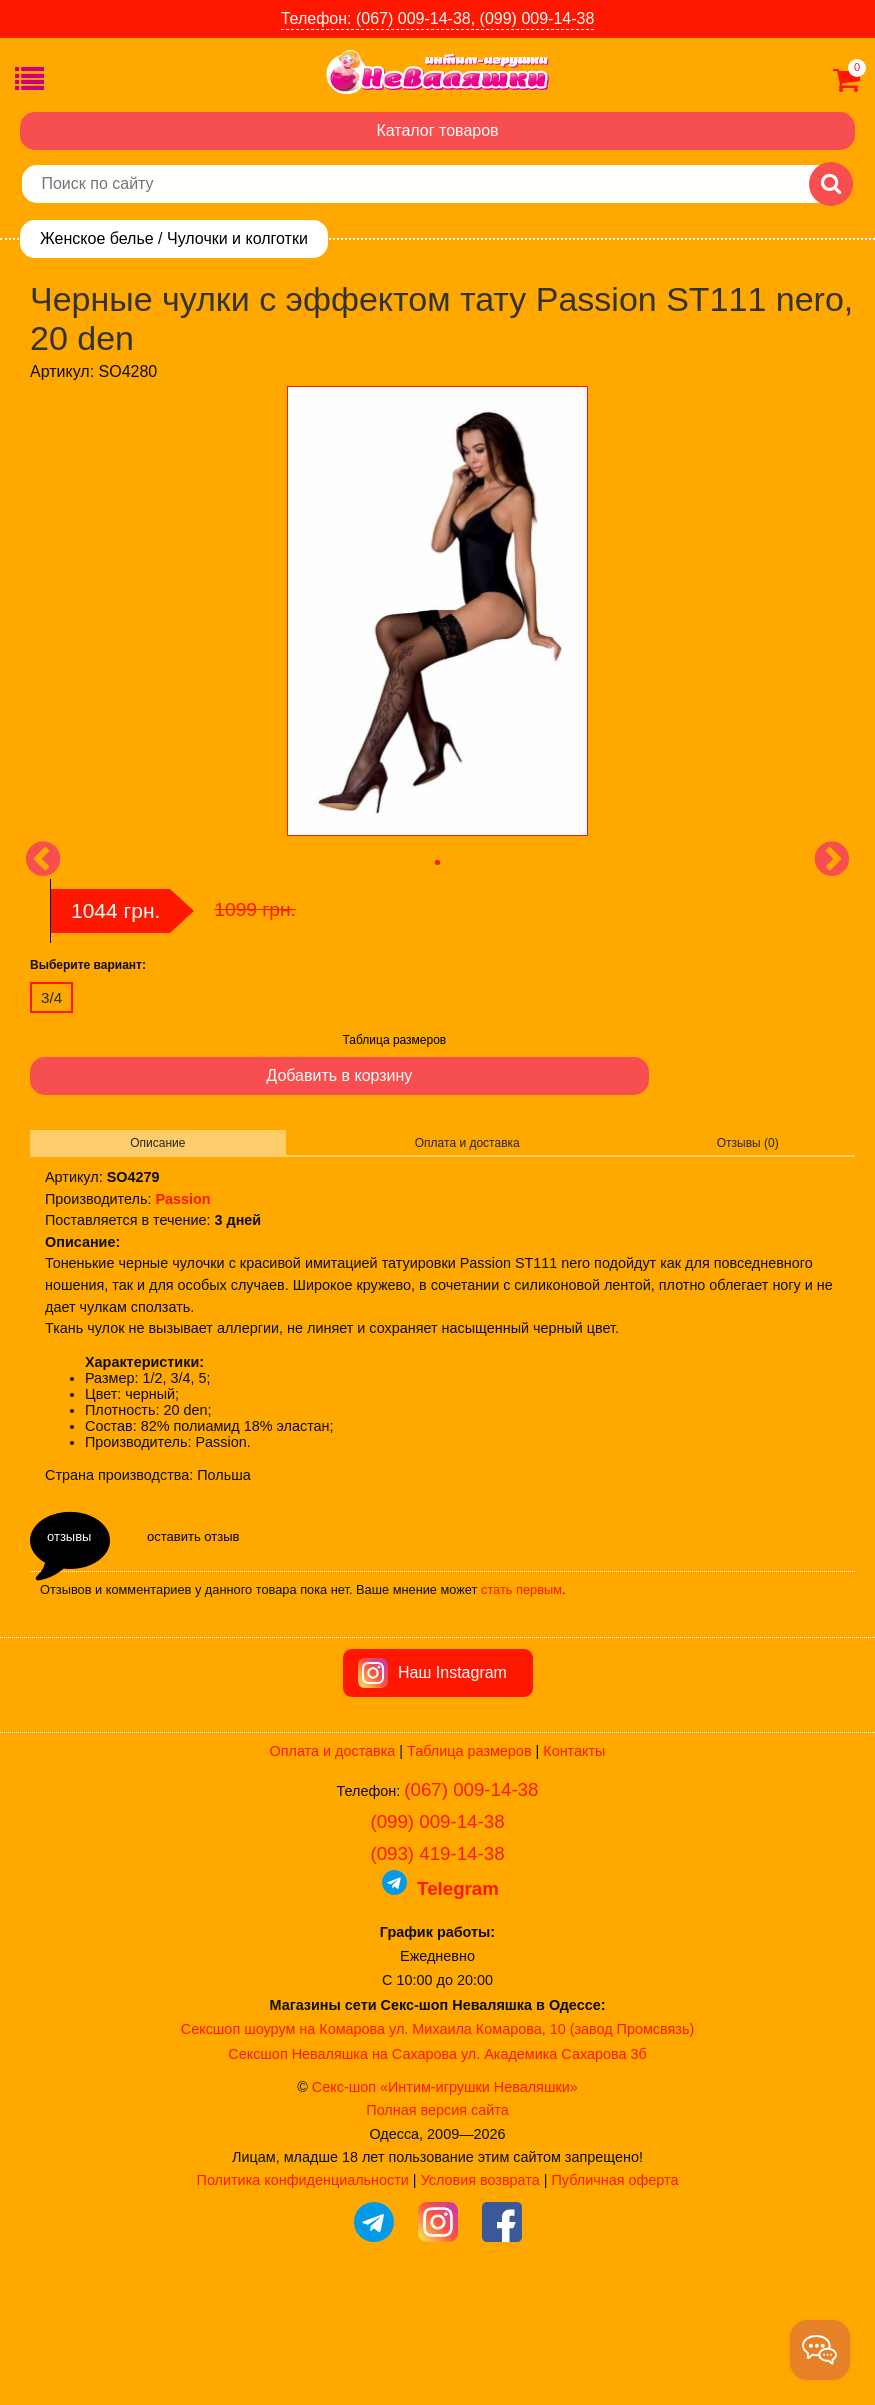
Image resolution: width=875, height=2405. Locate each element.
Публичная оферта (614, 2293)
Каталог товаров (437, 130)
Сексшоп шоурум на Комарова (283, 2142)
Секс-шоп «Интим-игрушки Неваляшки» (445, 2200)
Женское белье (97, 238)
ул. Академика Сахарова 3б (554, 2167)
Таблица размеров (395, 1040)
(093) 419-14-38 (437, 1966)
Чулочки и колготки (237, 238)
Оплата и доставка (467, 1143)
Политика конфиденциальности (303, 2293)
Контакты (574, 1864)
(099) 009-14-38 (437, 1934)
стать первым (521, 1589)
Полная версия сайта (437, 2223)
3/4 (51, 997)
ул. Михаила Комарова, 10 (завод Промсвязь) (541, 2142)
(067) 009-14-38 (471, 1902)
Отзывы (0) (748, 1143)
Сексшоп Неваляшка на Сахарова (342, 2167)
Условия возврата (480, 2293)
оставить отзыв (193, 1536)
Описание (157, 1143)
